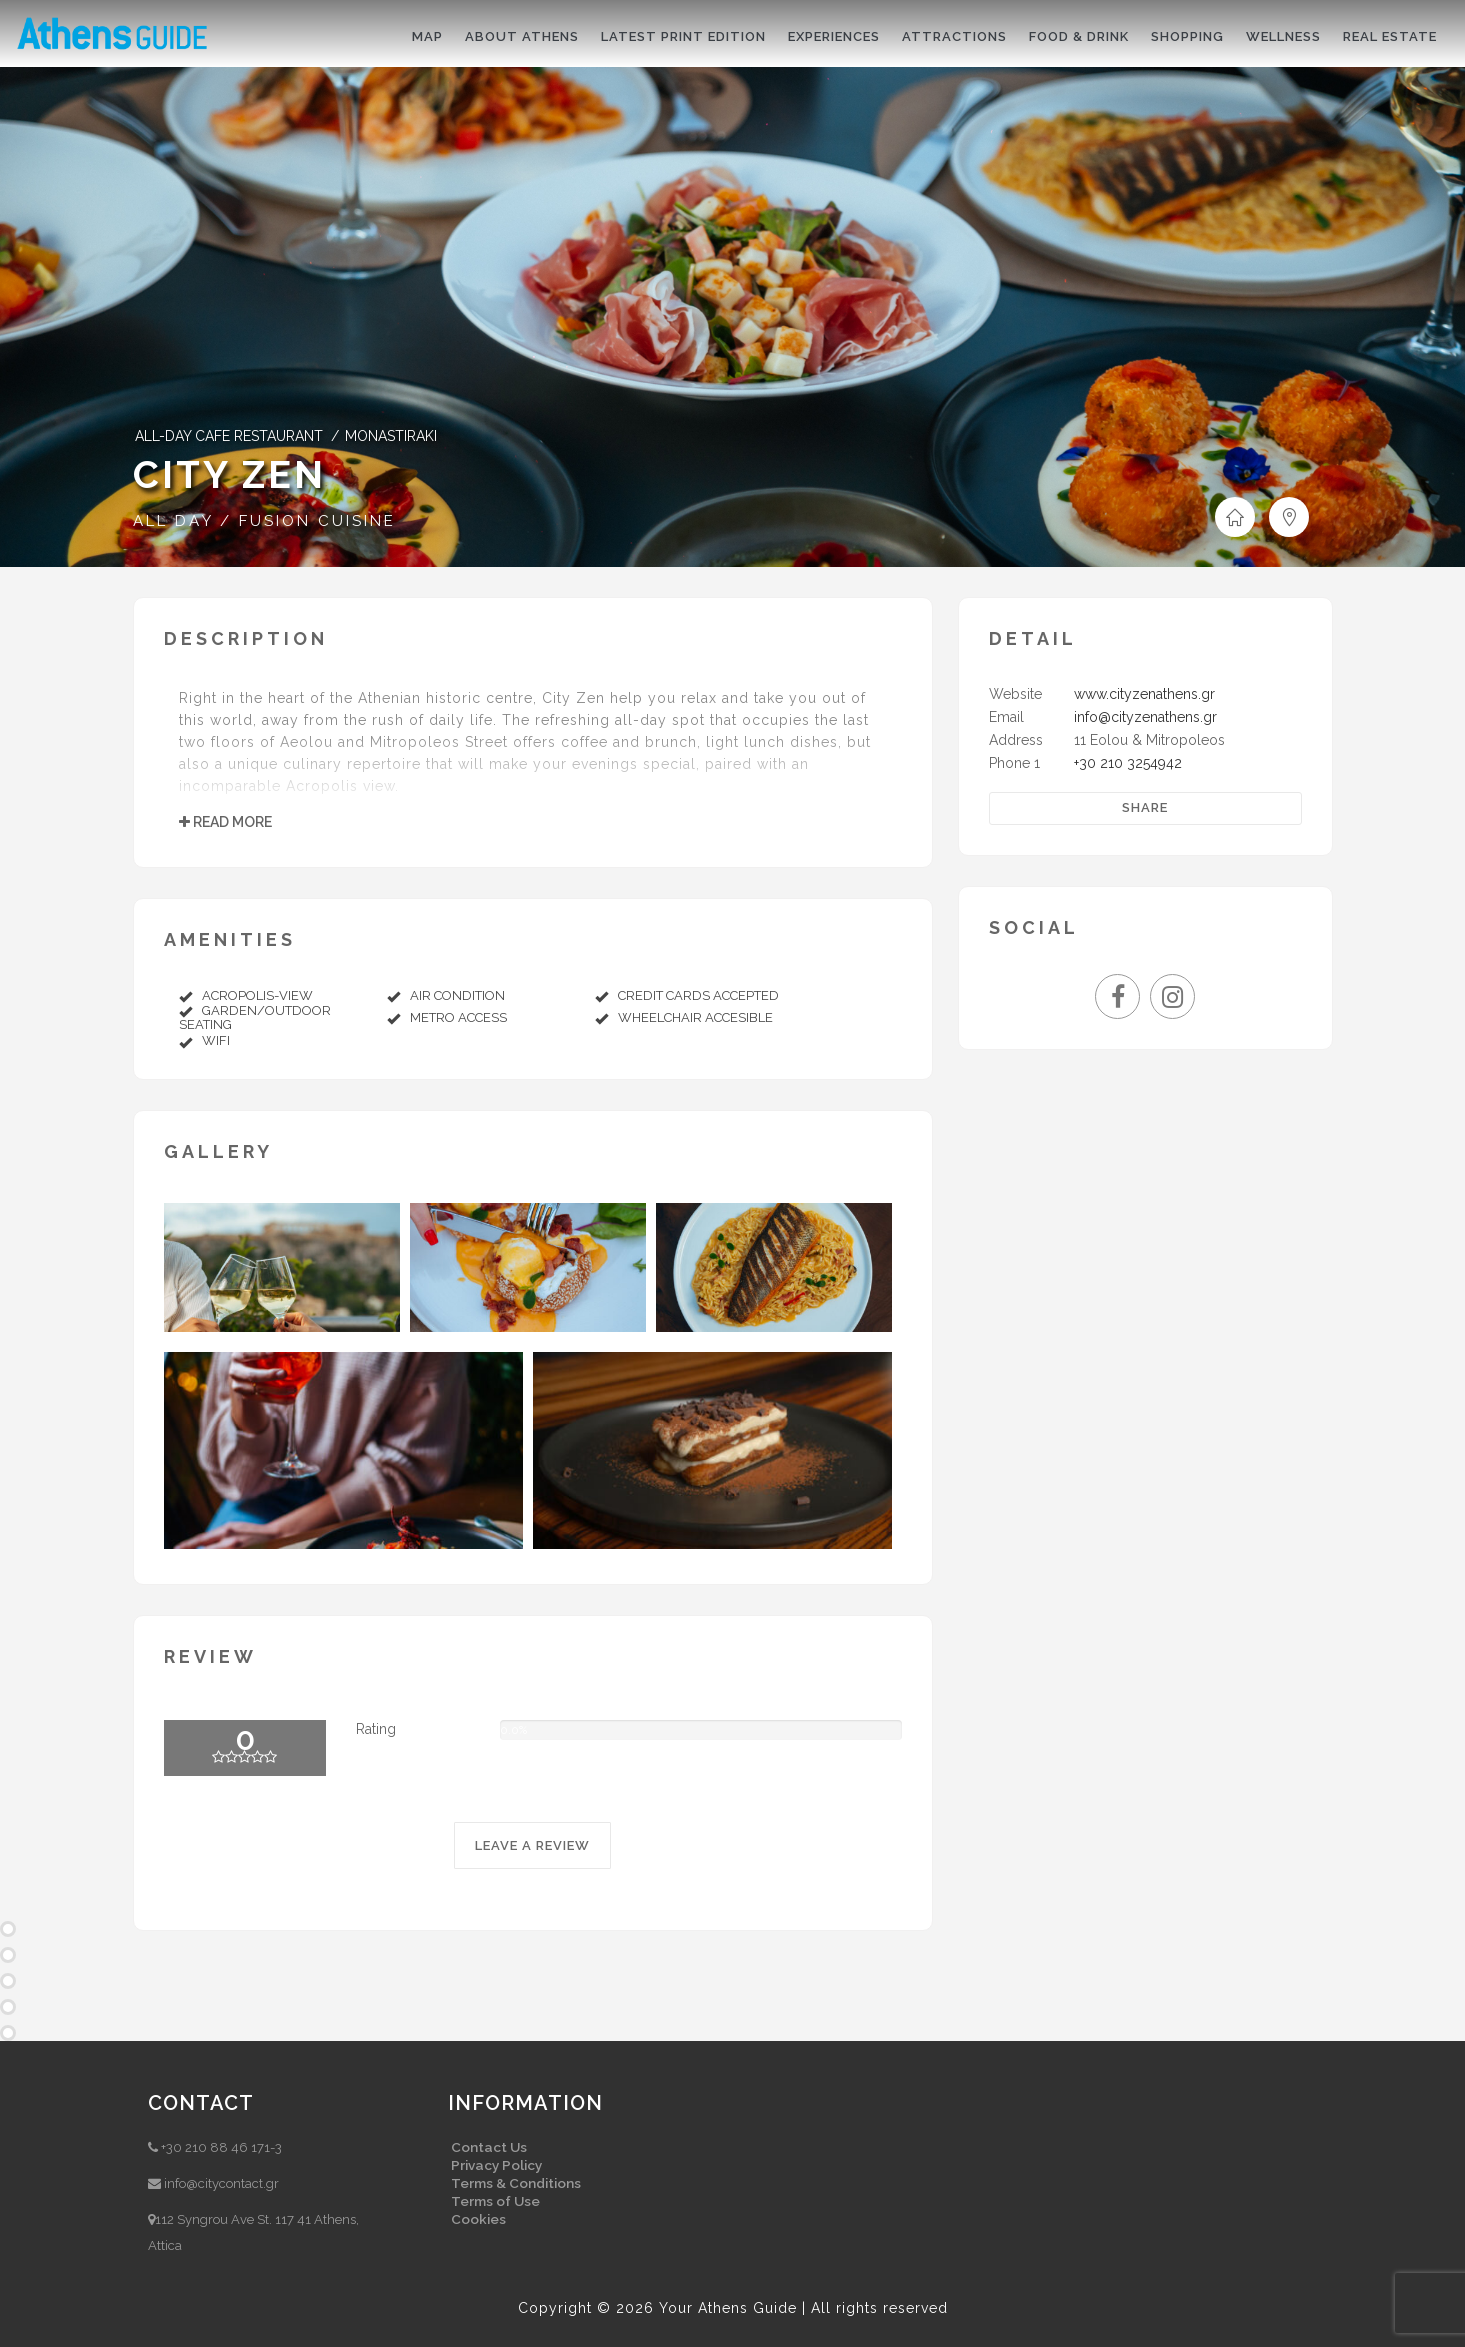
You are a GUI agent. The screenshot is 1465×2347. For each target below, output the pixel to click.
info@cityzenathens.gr (1145, 717)
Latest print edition (683, 36)
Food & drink (1079, 36)
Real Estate (1390, 36)
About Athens (522, 36)
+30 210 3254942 (1128, 763)
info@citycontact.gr (221, 2183)
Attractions (954, 36)
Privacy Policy (496, 2165)
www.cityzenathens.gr (1144, 694)
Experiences (834, 36)
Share (1145, 807)
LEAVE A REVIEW (532, 1845)
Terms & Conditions (516, 2183)
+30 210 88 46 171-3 (221, 2147)
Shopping (1187, 36)
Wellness (1283, 36)
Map (427, 36)
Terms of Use (495, 2201)
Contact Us (489, 2147)
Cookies (478, 2219)
